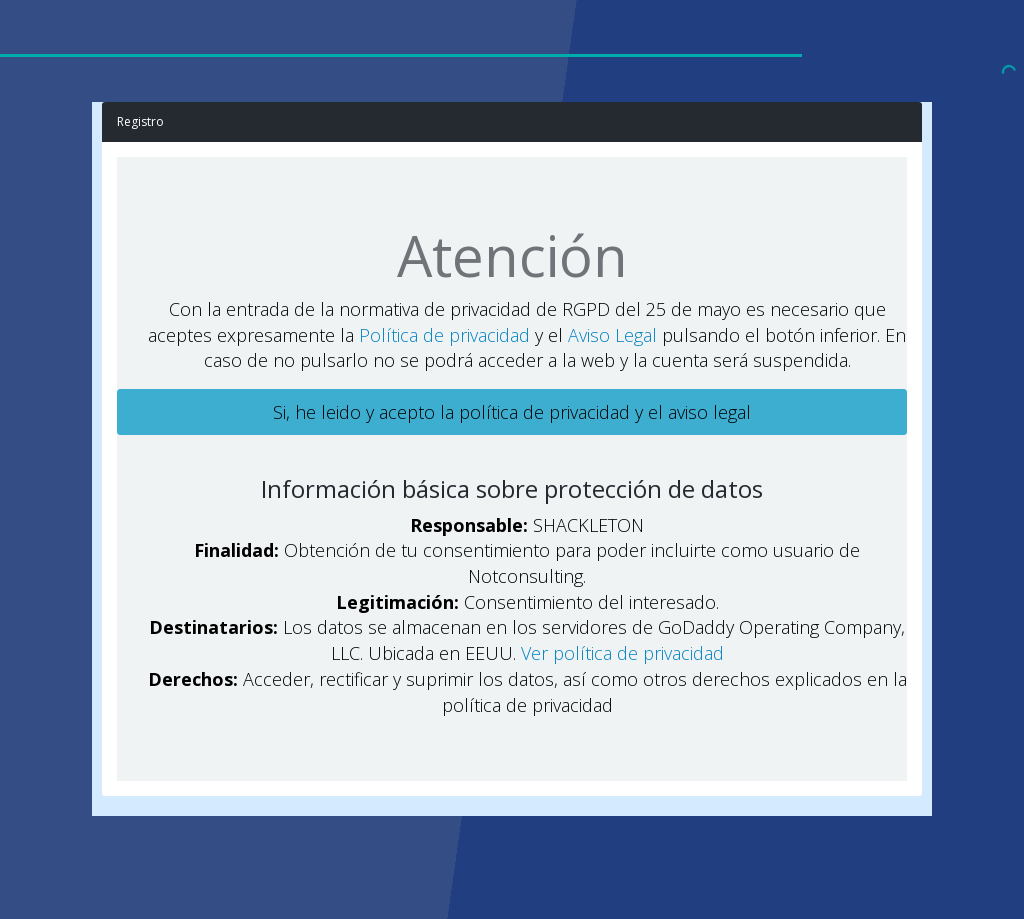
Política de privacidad (444, 335)
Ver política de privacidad (622, 653)
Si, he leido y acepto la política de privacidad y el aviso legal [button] (512, 412)
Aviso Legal (612, 335)
